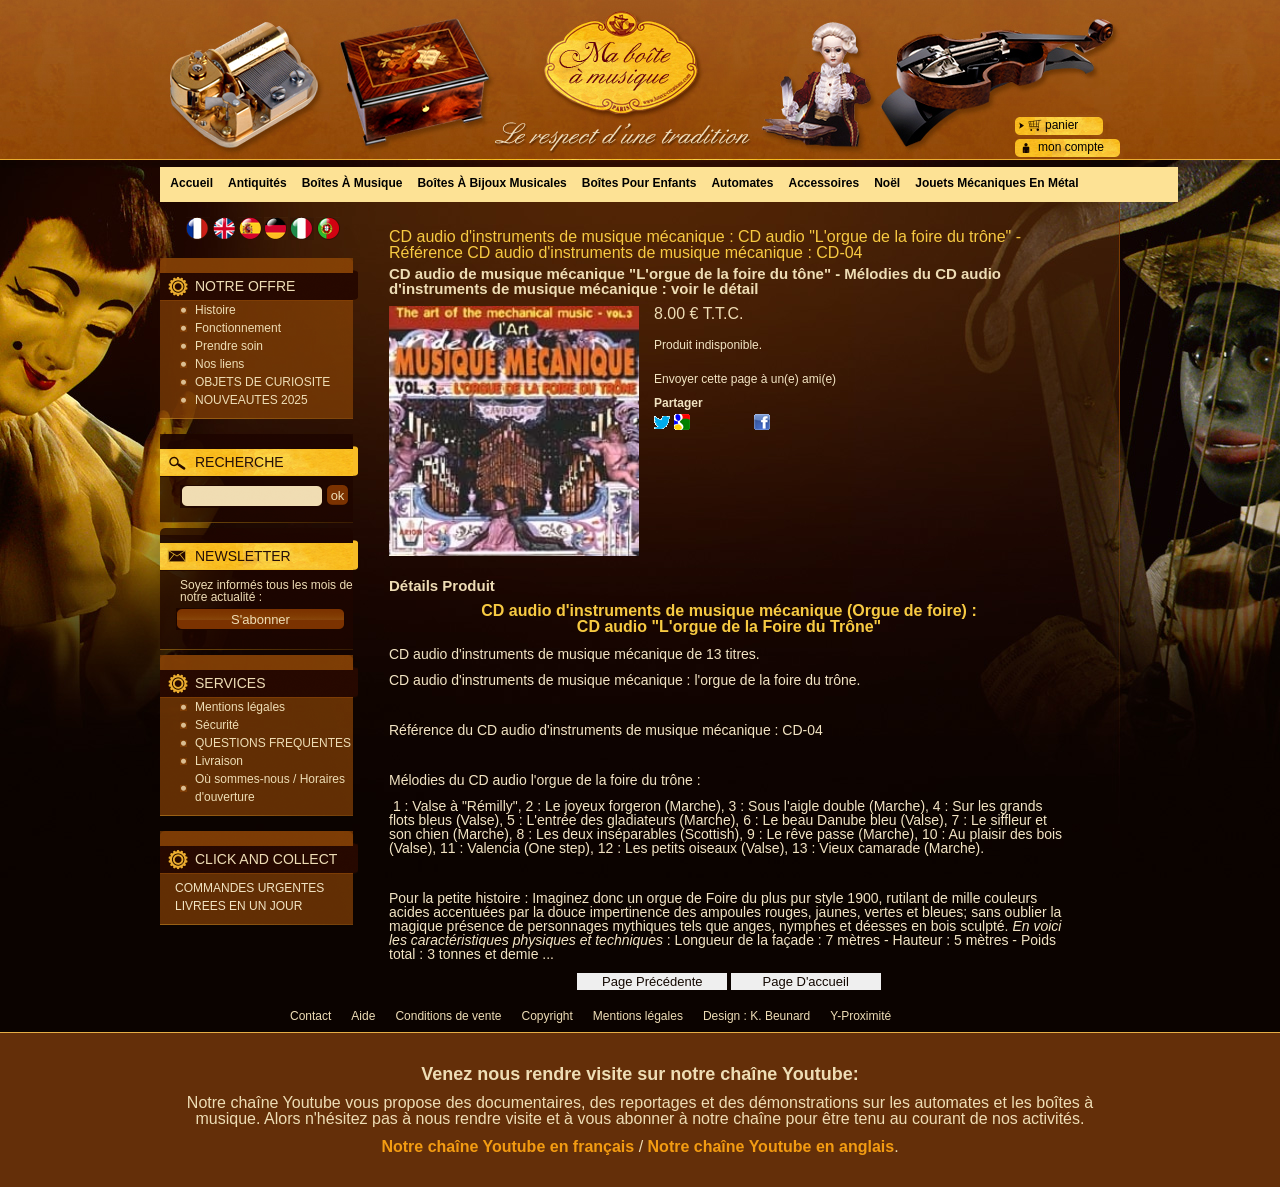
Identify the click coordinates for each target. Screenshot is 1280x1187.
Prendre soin (229, 346)
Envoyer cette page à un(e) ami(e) (745, 379)
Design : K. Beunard (756, 1016)
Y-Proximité (860, 1016)
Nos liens (219, 364)
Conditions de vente (448, 1016)
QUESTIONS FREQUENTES (273, 743)
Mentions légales (240, 707)
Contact (310, 1016)
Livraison (219, 761)
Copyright (546, 1016)
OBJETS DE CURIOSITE (262, 382)
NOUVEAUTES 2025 (251, 400)
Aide (363, 1016)
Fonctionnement (238, 328)
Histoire (215, 310)
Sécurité (217, 725)
